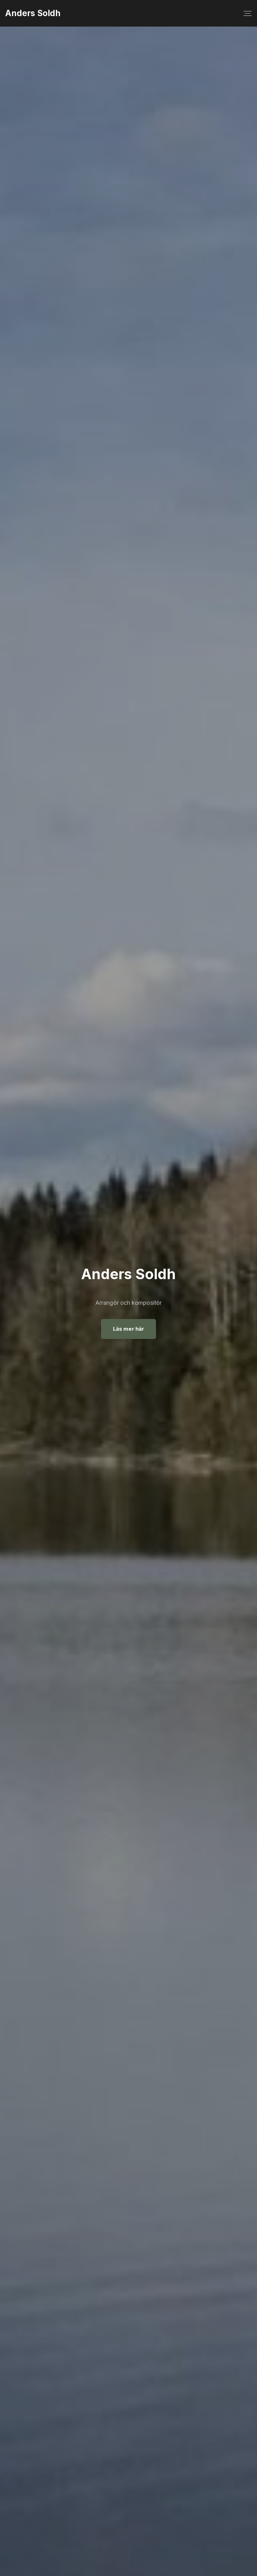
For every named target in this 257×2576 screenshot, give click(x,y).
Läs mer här (128, 1329)
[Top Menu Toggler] (247, 13)
